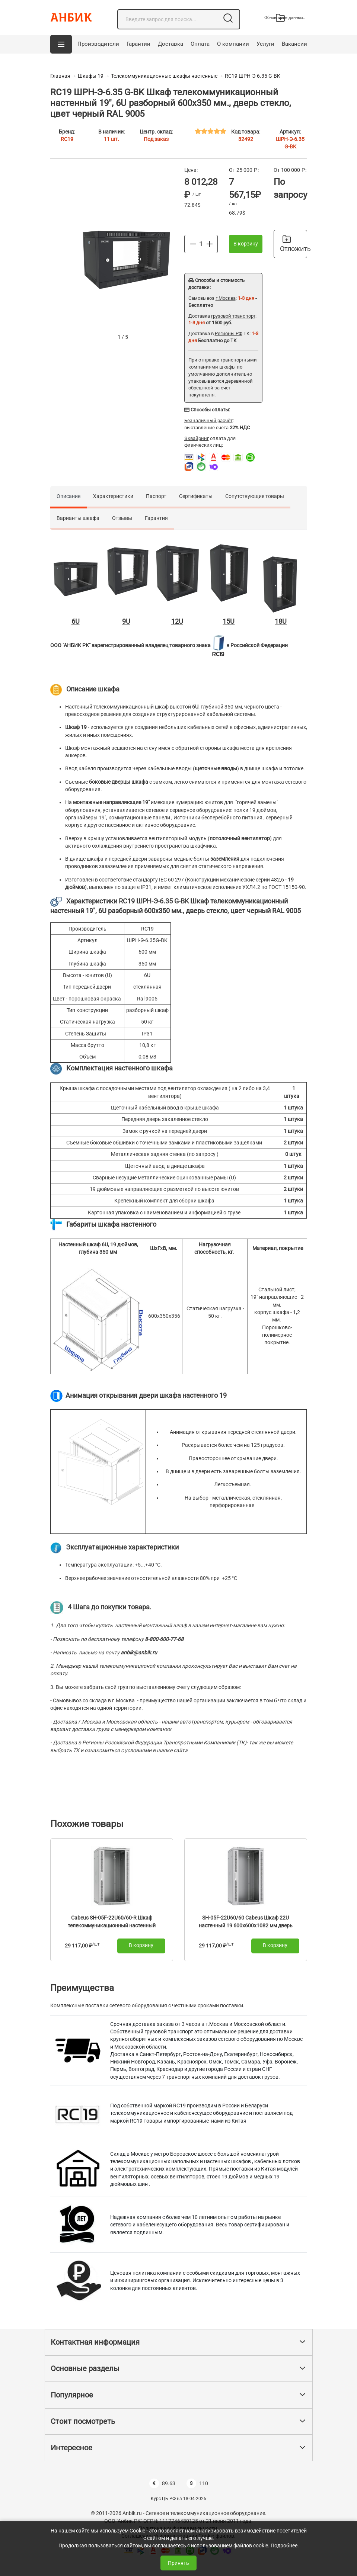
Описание (68, 496)
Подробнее (284, 2545)
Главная (60, 76)
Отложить (293, 244)
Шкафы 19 (90, 76)
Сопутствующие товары (254, 496)
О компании (233, 44)
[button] (61, 44)
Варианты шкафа (78, 518)
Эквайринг (196, 438)
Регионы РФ (228, 333)
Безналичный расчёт (208, 420)
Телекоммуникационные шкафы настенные (165, 76)
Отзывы (122, 518)
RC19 (67, 139)
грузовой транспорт (233, 316)
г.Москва (226, 298)
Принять (178, 2563)
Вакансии (294, 44)
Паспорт (156, 496)
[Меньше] (193, 243)
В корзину (245, 244)
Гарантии (138, 44)
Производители (98, 44)
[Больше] (209, 243)
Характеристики (113, 496)
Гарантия (156, 518)
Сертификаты (196, 496)
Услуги (265, 44)
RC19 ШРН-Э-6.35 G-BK (252, 76)
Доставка (170, 44)
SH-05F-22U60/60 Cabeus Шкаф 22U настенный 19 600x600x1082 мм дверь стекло (246, 1926)
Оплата (200, 44)
